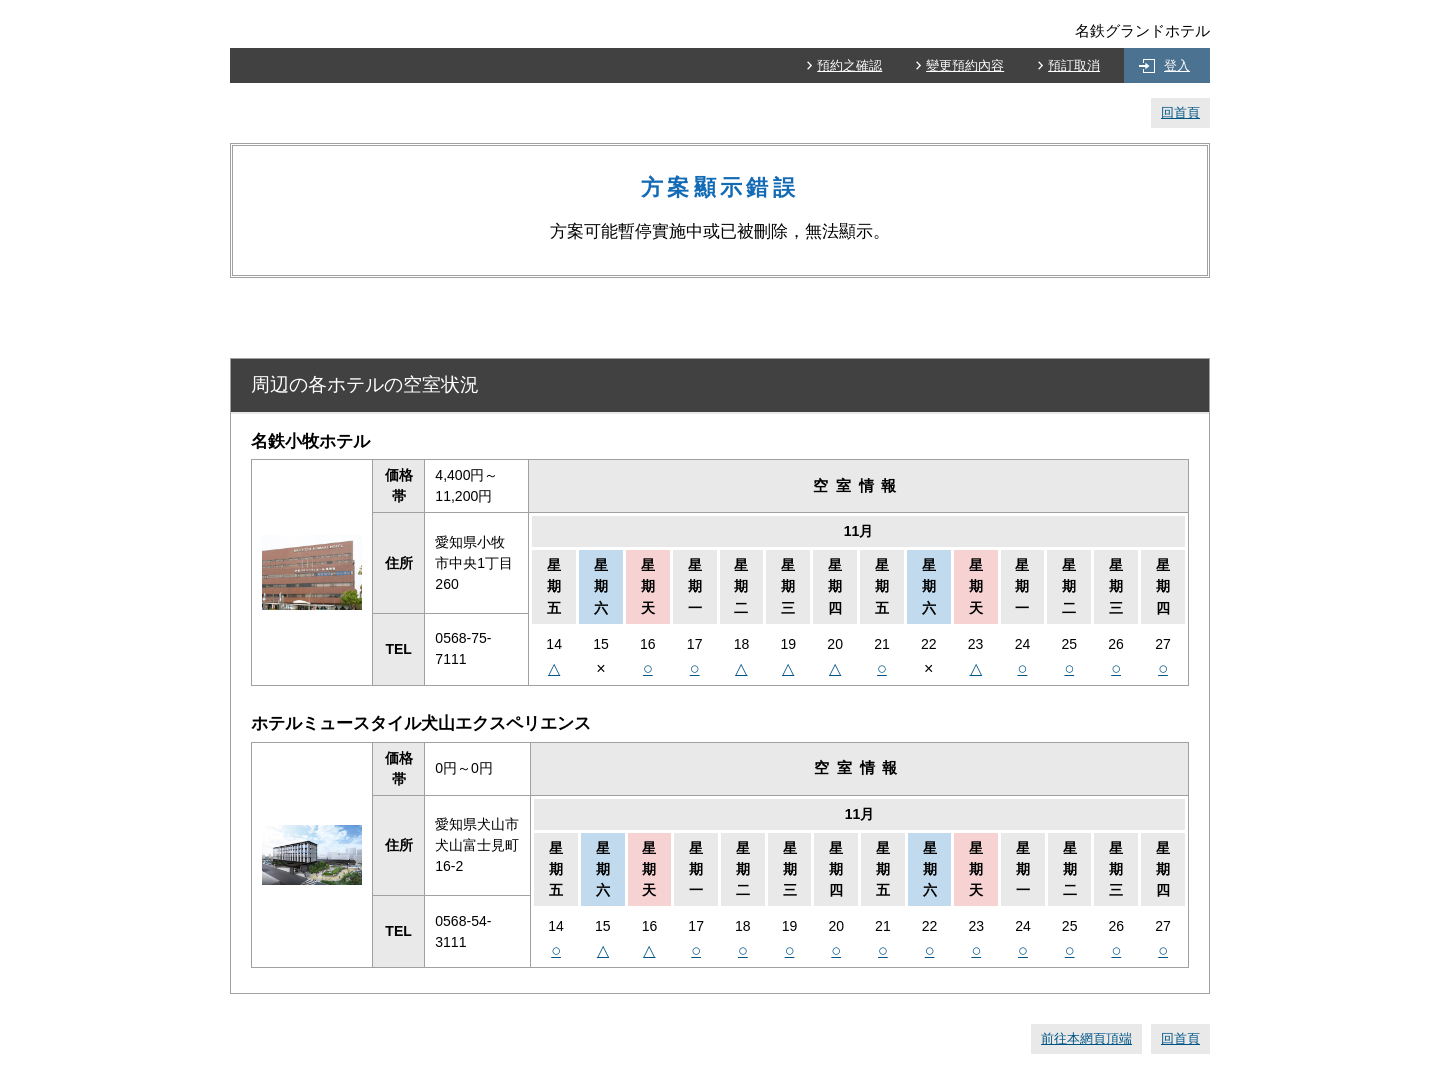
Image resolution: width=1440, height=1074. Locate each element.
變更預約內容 (965, 65)
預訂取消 (1074, 65)
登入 (1177, 65)
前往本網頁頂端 (1086, 1038)
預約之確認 (849, 65)
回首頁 (1180, 112)
